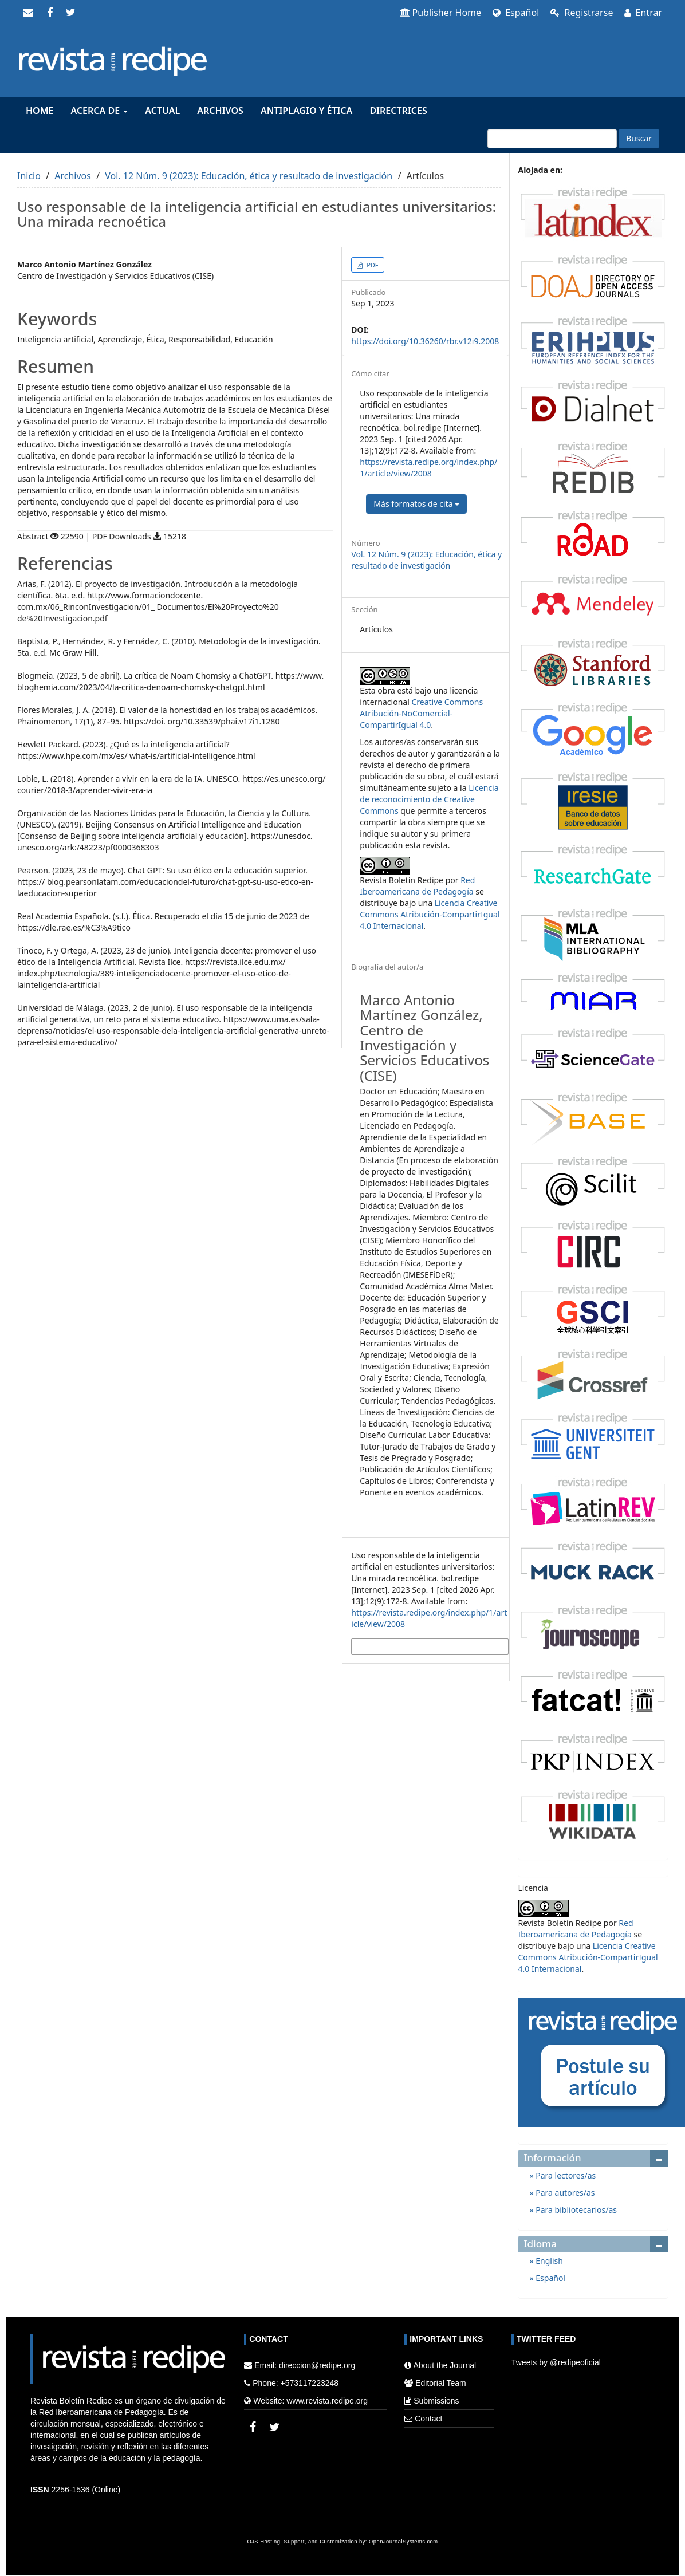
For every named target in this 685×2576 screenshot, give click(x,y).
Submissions (436, 2400)
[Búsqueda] (552, 138)
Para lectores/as (565, 2175)
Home (39, 110)
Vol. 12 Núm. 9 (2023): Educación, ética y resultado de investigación (248, 176)
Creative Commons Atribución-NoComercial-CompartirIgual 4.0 (421, 713)
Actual (162, 110)
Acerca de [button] (99, 110)
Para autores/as (564, 2192)
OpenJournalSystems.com (403, 2542)
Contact (428, 2418)
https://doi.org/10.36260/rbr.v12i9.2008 (425, 341)
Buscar (639, 138)
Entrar (643, 12)
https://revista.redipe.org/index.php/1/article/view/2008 (428, 467)
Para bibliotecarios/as (575, 2209)
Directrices (398, 110)
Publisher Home (441, 12)
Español (516, 12)
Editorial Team (440, 2383)
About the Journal (444, 2365)
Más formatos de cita (416, 503)
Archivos (220, 110)
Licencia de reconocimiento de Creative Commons (429, 799)
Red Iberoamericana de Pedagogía (417, 886)
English (548, 2260)
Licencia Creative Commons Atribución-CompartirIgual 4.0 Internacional (429, 914)
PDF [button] (371, 265)
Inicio (29, 176)
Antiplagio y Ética (306, 110)
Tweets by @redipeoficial (556, 2362)
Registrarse (581, 12)
